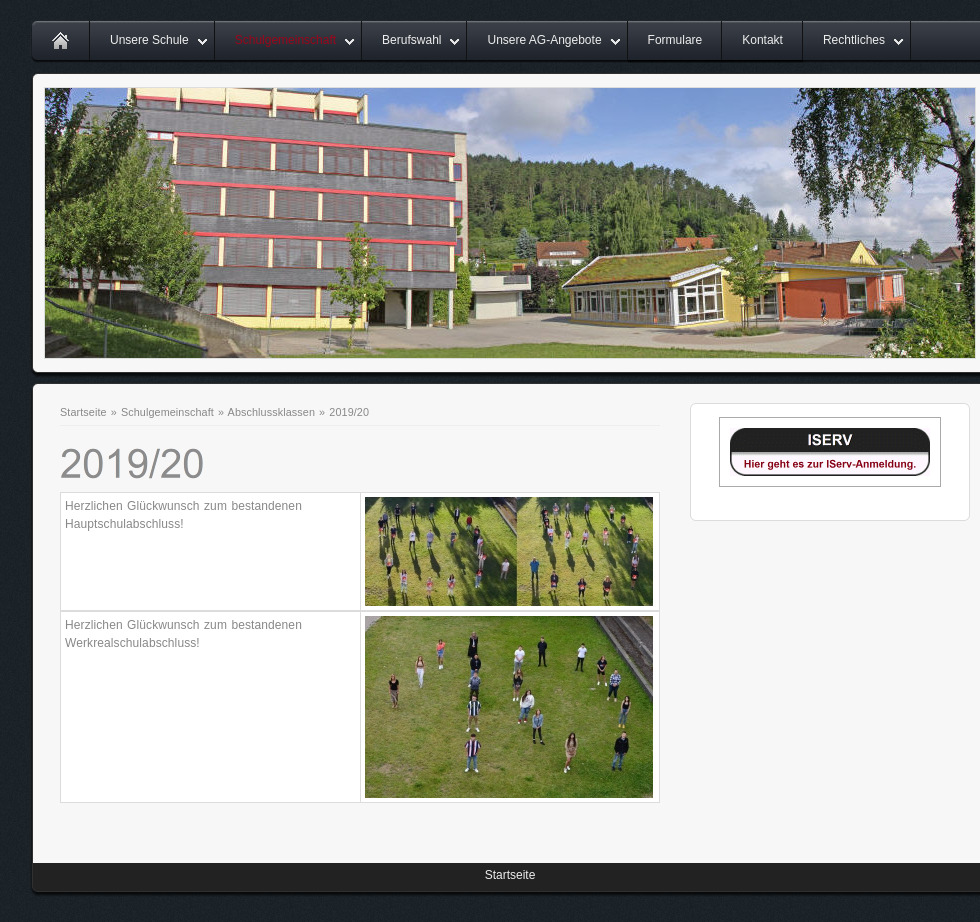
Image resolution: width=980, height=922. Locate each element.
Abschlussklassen (271, 412)
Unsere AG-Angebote (544, 40)
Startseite (83, 412)
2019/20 (349, 412)
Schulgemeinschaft (285, 40)
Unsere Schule (149, 40)
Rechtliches (854, 40)
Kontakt (762, 40)
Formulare (675, 40)
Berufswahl (411, 40)
